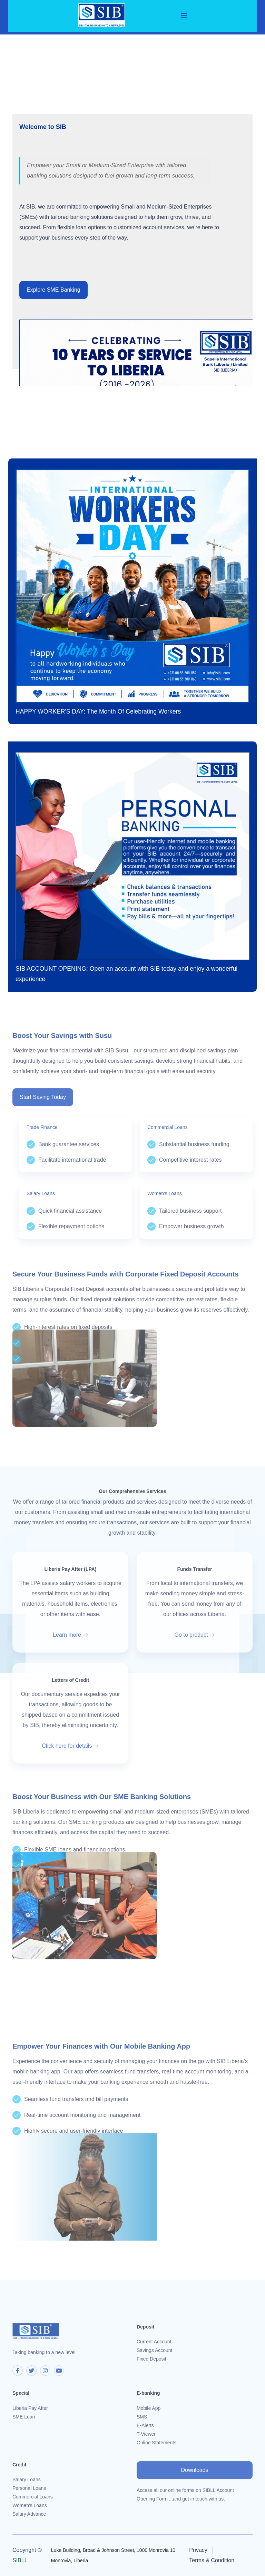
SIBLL (20, 2560)
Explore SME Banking (53, 290)
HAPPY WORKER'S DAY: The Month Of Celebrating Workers (98, 711)
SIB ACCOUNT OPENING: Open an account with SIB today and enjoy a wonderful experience (126, 973)
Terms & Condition (211, 2560)
